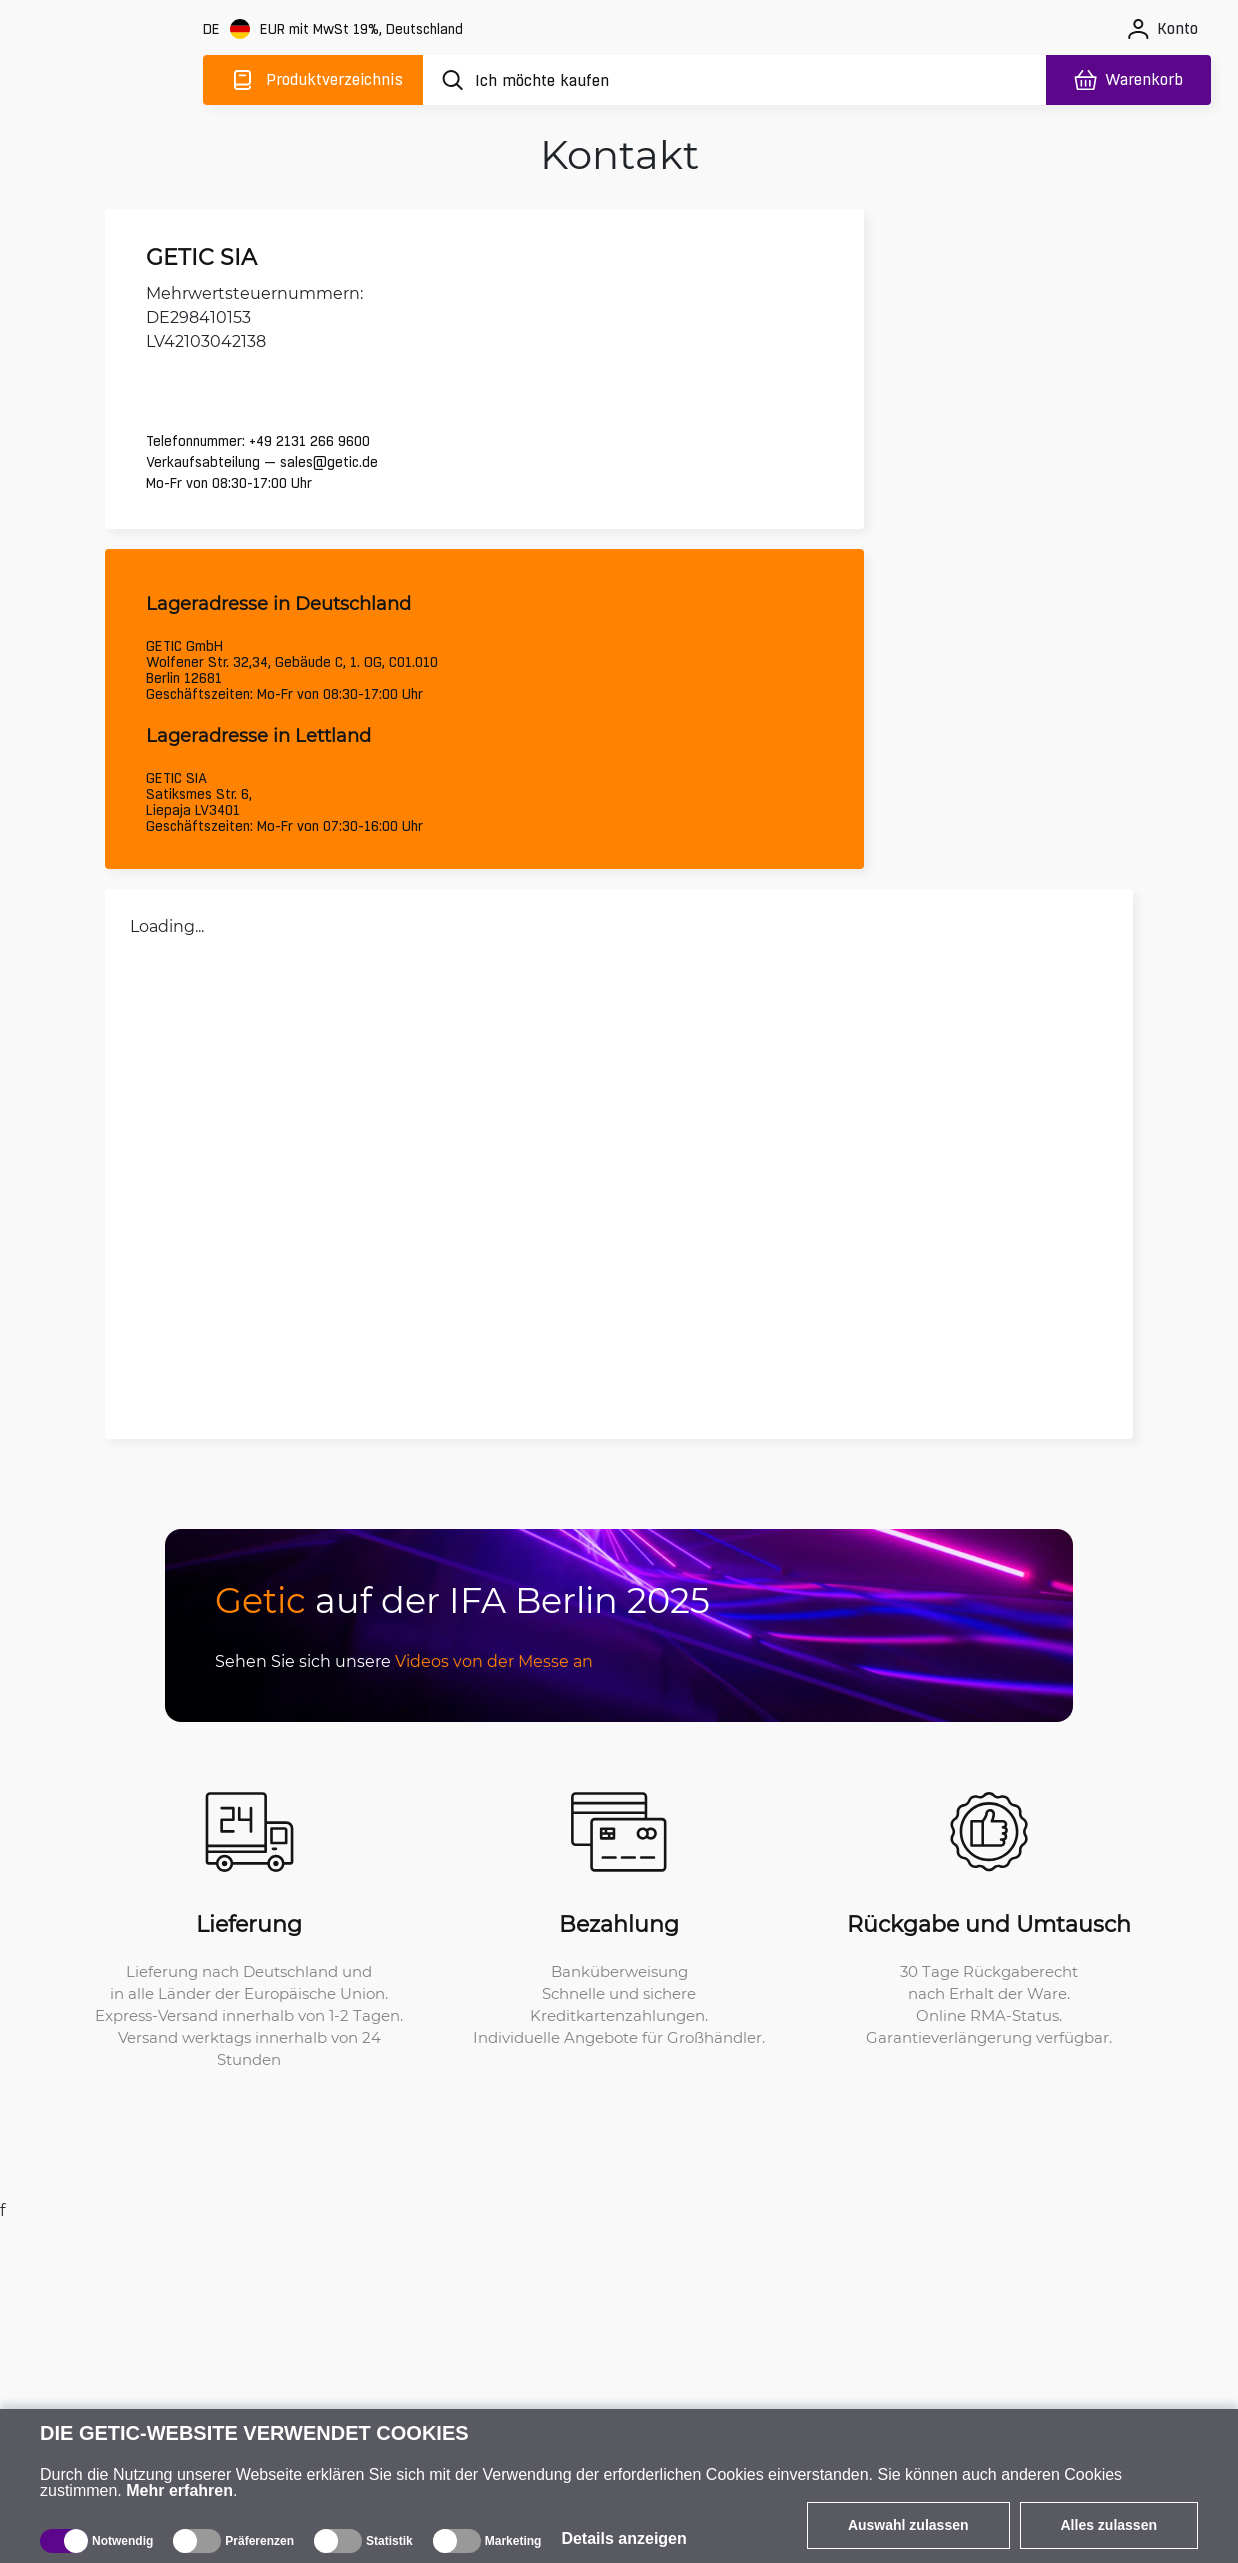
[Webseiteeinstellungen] (335, 29)
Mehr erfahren (179, 2490)
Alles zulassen (1109, 2525)
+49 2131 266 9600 (318, 436)
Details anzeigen (623, 2538)
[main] (108, 76)
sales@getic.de (338, 457)
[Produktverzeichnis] (313, 80)
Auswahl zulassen (908, 2525)
